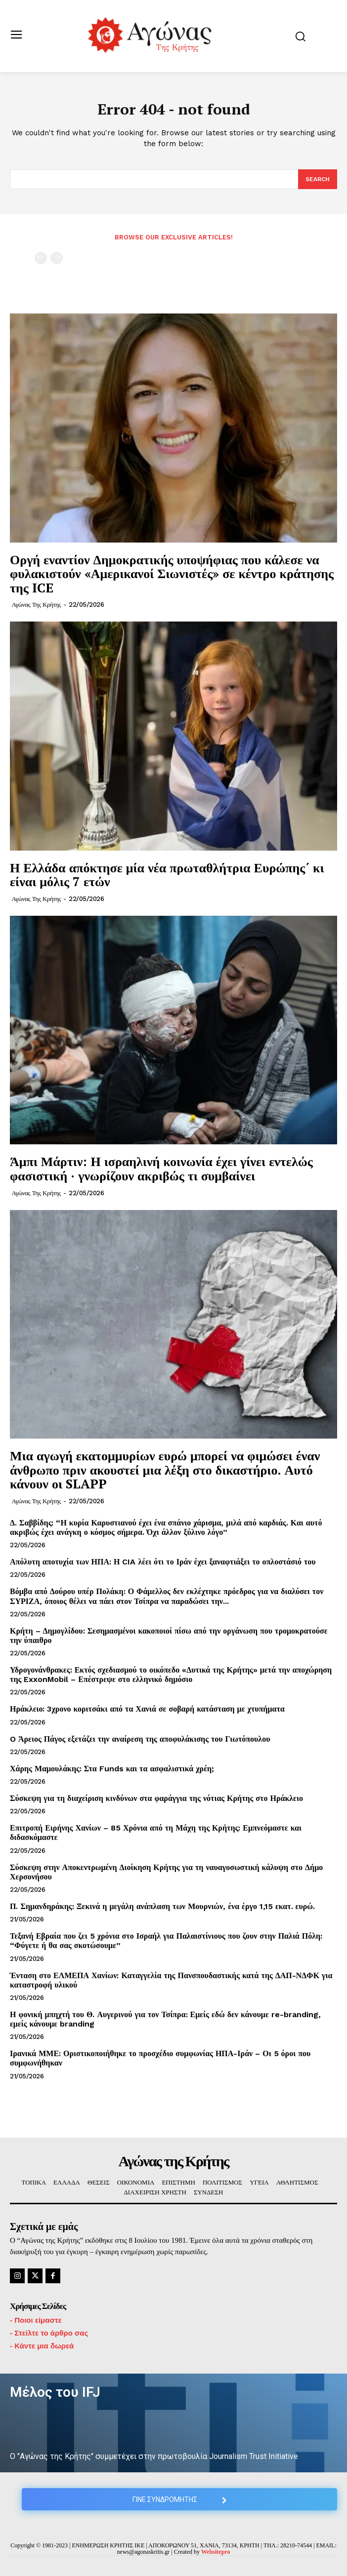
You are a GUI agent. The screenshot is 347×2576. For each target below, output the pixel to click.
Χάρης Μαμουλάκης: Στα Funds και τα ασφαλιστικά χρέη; (112, 1768)
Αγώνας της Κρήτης (36, 604)
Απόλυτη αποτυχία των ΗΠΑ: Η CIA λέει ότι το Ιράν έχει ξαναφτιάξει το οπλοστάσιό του (163, 1561)
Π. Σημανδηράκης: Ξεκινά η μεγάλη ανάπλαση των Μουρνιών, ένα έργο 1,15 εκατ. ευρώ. (162, 1906)
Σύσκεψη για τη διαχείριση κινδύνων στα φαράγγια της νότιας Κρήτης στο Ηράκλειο (156, 1798)
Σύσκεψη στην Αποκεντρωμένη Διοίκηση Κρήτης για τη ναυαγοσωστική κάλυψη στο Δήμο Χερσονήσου (166, 1872)
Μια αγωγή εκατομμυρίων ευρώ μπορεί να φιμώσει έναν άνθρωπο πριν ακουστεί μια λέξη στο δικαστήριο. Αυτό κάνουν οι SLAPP (165, 1469)
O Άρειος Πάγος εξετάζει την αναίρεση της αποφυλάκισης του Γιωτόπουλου (140, 1739)
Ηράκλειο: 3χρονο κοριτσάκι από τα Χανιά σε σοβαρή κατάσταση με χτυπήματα (147, 1709)
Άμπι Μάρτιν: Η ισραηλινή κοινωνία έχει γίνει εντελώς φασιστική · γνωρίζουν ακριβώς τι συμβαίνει (161, 1168)
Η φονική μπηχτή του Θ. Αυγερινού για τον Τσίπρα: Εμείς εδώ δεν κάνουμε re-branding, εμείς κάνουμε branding (165, 2019)
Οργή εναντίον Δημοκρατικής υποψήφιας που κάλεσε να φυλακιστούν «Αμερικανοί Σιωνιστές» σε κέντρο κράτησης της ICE (172, 573)
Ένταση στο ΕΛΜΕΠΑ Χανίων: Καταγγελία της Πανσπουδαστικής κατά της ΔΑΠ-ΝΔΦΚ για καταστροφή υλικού (171, 1980)
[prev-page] (41, 258)
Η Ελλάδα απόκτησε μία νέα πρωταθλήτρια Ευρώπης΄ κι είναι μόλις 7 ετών (167, 874)
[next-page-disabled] (56, 258)
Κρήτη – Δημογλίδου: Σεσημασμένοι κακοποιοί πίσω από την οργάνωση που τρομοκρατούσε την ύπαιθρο (169, 1635)
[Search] (317, 179)
